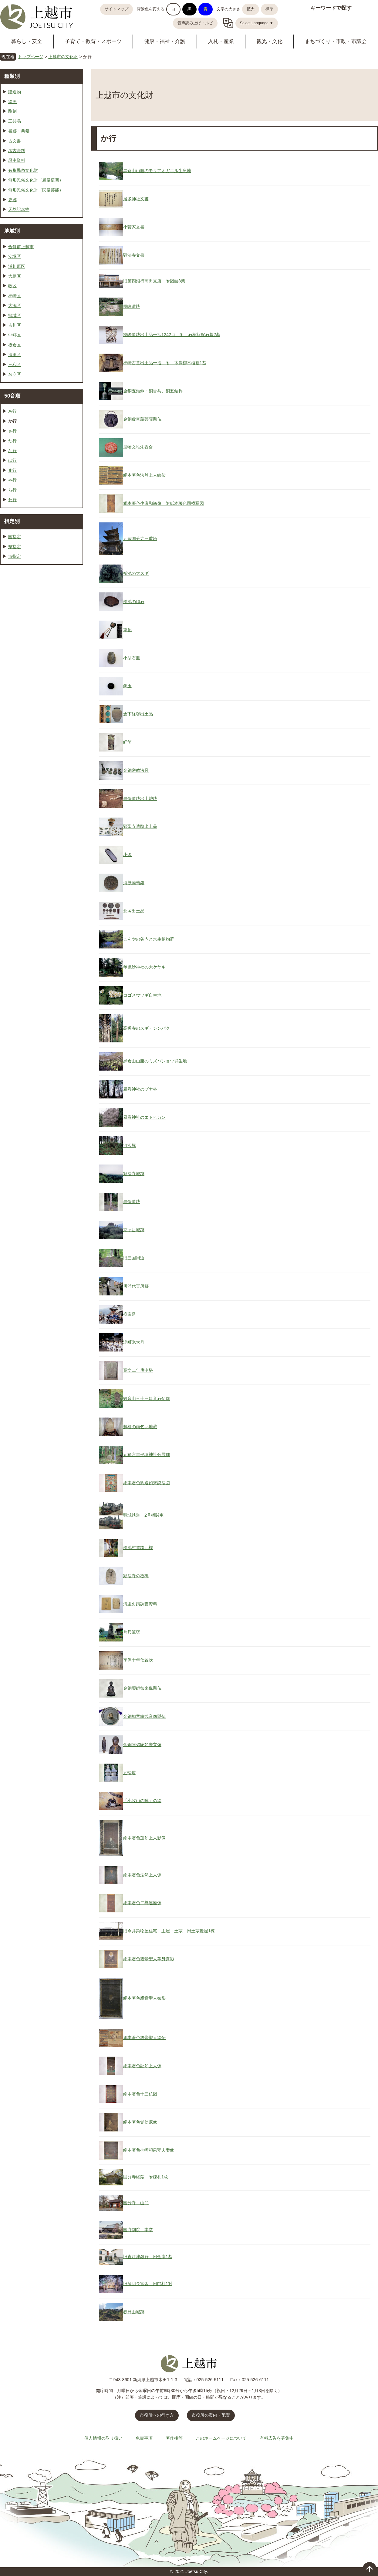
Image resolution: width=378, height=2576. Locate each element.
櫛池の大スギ (136, 573)
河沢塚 (129, 1145)
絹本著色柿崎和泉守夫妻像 (148, 2150)
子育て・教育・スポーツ (93, 41)
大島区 (14, 276)
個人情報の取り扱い (103, 2438)
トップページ (30, 56)
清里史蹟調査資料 (140, 1603)
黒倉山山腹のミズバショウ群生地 (155, 1060)
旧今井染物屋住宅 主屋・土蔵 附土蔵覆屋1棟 (169, 1930)
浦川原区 (16, 266)
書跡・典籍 (18, 130)
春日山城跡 (133, 2311)
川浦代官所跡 (136, 1286)
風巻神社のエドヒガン (144, 1117)
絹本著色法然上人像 (142, 1874)
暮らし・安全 (26, 41)
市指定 (14, 556)
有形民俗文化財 (23, 170)
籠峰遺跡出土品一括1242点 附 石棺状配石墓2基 (171, 334)
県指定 (14, 546)
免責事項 (144, 2438)
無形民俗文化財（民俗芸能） (35, 190)
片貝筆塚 (131, 1632)
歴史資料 (16, 160)
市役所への (157, 2415)
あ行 (12, 411)
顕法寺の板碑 (136, 1575)
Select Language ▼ (257, 23)
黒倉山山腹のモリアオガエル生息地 (157, 170)
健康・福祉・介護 (164, 41)
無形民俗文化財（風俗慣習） (35, 180)
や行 (12, 480)
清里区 (14, 354)
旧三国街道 (133, 1257)
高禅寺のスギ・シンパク (146, 1028)
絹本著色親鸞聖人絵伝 (144, 2037)
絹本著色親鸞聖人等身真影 (148, 1958)
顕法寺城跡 (133, 1173)
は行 (12, 460)
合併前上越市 (21, 246)
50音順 (12, 396)
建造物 (14, 91)
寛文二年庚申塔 (138, 1370)
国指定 (14, 536)
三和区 (14, 364)
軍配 (127, 629)
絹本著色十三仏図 (140, 2093)
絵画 (12, 101)
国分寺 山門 (136, 2202)
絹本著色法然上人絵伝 (144, 475)
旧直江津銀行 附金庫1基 (147, 2256)
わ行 (12, 499)
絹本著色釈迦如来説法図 (146, 1482)
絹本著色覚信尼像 (140, 2122)
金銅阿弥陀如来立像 (142, 1744)
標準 (269, 9)
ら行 (12, 490)
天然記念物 (18, 209)
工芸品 (14, 121)
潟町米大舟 (133, 1342)
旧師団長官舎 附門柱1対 (147, 2283)
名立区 (14, 374)
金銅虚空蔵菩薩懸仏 (142, 419)
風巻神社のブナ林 (140, 1089)
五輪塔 (129, 1772)
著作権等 (174, 2438)
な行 (12, 450)
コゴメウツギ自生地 (142, 995)
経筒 (127, 742)
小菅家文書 (133, 227)
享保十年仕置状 (138, 1660)
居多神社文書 (136, 198)
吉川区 (14, 325)
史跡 (12, 199)
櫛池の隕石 (133, 601)
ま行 (12, 470)
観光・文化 (269, 41)
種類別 (12, 76)
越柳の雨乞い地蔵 (140, 1426)
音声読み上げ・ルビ (195, 23)
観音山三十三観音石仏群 (146, 1398)
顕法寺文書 (133, 255)
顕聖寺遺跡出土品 (140, 826)
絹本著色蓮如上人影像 (144, 1837)
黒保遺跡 (131, 1201)
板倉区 (14, 344)
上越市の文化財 (63, 56)
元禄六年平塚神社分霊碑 (146, 1454)
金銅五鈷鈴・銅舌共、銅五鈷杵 (153, 390)
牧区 (12, 285)
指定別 (12, 521)
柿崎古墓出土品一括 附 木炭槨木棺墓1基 (164, 362)
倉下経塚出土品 (138, 713)
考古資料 (16, 150)
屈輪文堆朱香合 (138, 447)
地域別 (12, 231)
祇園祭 (129, 1313)
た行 (12, 440)
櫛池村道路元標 (138, 1547)
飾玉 (127, 685)
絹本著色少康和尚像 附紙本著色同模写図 (163, 503)
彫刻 (12, 111)
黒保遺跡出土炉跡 (140, 798)
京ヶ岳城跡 (133, 1229)
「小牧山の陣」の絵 (142, 1800)
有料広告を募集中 (277, 2438)
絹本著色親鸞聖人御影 (144, 1998)
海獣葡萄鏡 (133, 882)
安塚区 (14, 256)
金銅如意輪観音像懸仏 (144, 1716)
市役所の (211, 2415)
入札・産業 (221, 41)
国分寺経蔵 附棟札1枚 (145, 2176)
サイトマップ (116, 9)
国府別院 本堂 (138, 2229)
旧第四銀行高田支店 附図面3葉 (154, 280)
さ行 (12, 430)
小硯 (127, 854)
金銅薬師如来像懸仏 (142, 1688)
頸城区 (14, 315)
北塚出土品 (133, 910)
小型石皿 (131, 657)
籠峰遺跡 (131, 306)
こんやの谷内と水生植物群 (148, 939)
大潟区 (14, 305)
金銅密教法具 (136, 770)
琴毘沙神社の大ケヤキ (144, 967)
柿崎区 (14, 295)
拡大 (251, 9)
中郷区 (14, 334)
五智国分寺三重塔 (140, 538)
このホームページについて (221, 2438)
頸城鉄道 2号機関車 (143, 1515)
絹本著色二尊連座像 (142, 1902)
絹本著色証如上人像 (142, 2065)
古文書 (14, 140)
